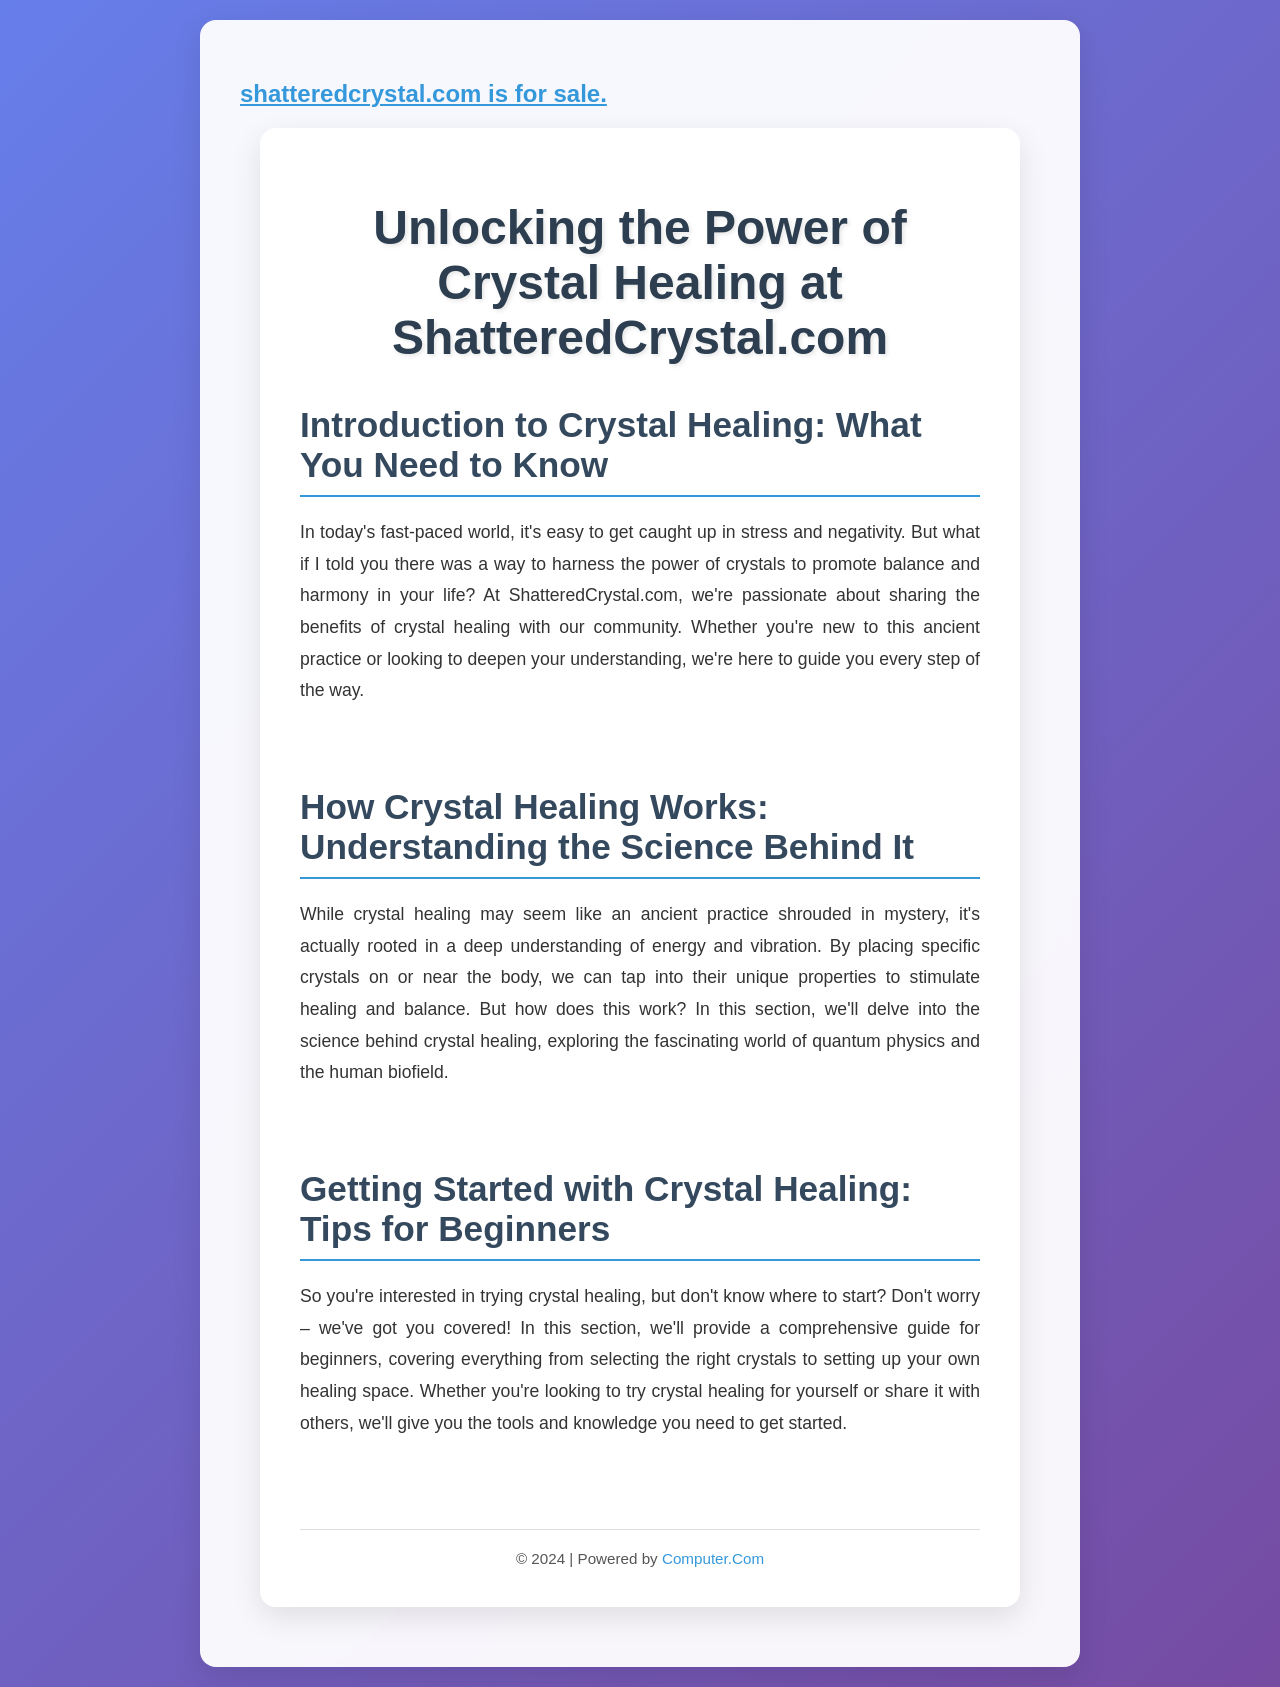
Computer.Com (713, 1558)
